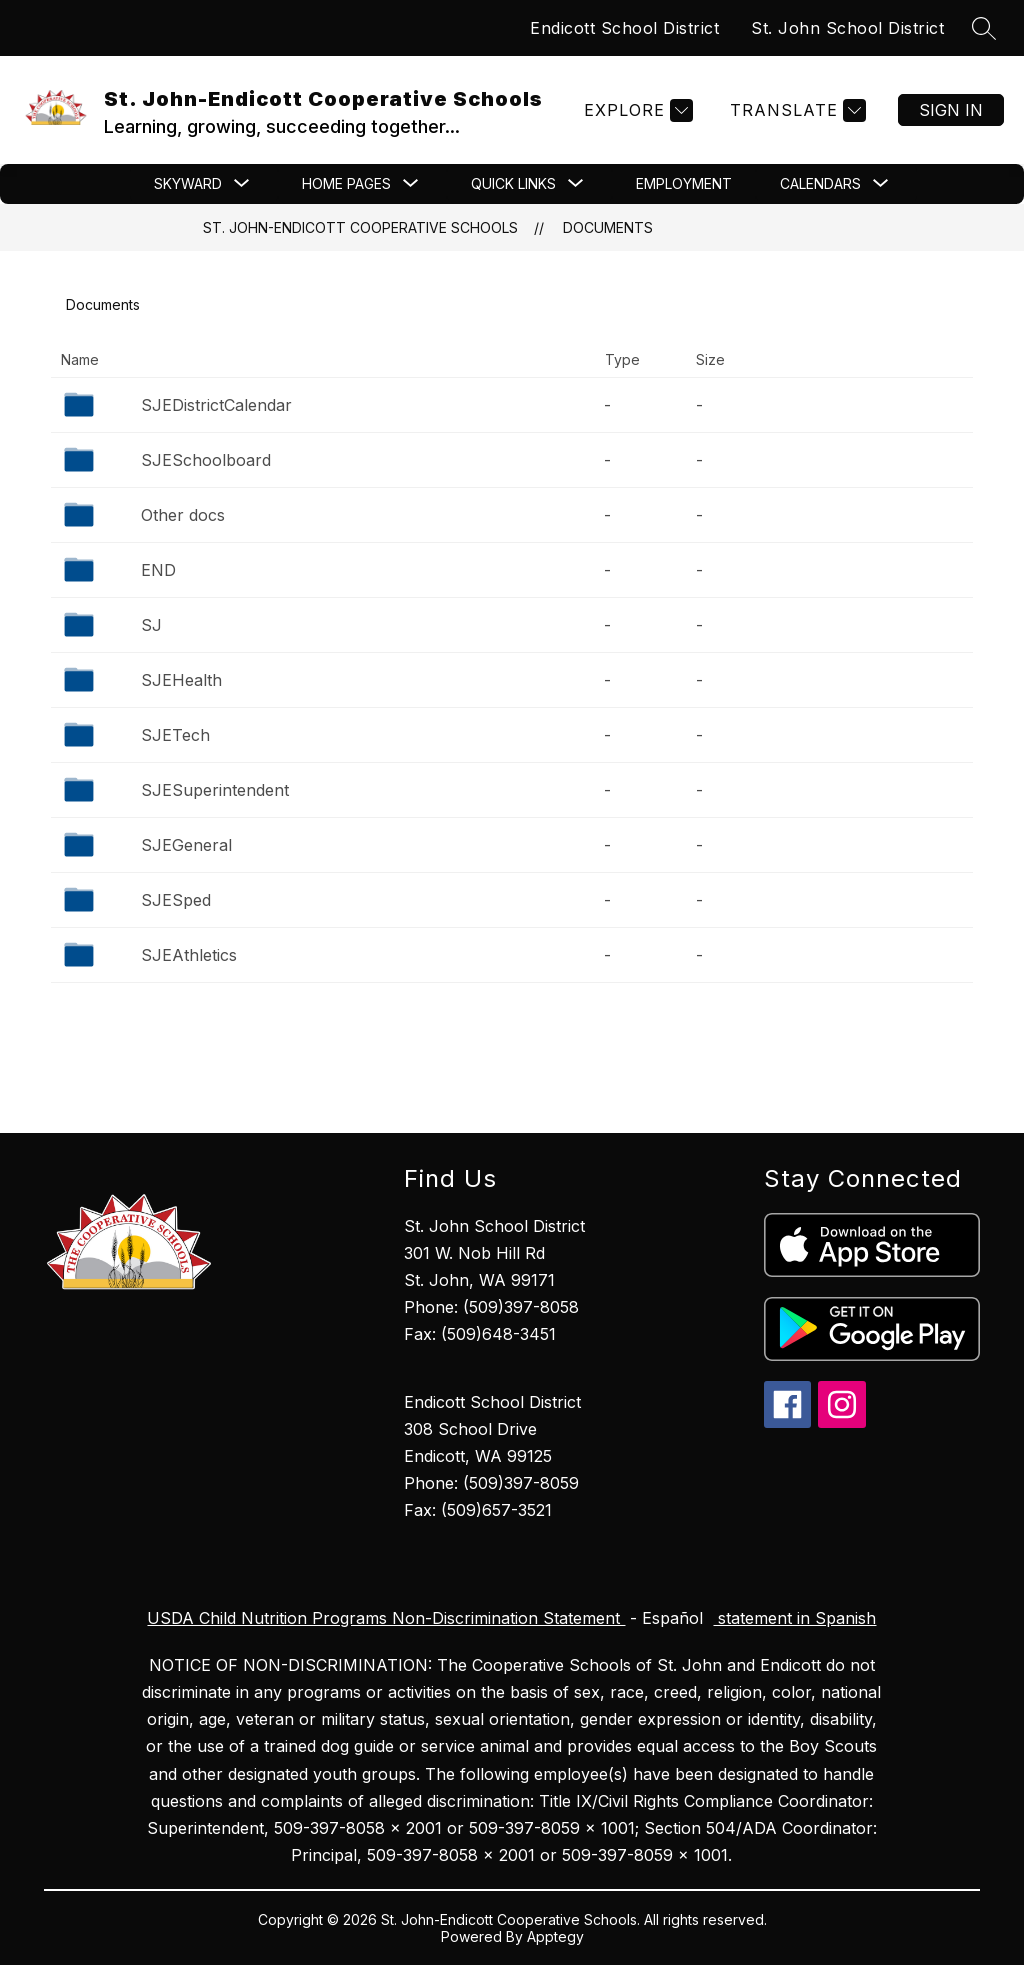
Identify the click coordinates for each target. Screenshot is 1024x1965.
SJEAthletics (189, 955)
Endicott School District (624, 28)
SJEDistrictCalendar (216, 405)
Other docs (183, 515)
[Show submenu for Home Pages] (346, 184)
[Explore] (636, 110)
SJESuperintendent (215, 790)
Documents (608, 227)
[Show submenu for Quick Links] (513, 184)
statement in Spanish (794, 1618)
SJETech (175, 735)
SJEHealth (181, 680)
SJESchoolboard (206, 460)
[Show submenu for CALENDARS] (820, 184)
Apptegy (555, 1936)
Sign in (951, 110)
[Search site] (984, 28)
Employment (684, 183)
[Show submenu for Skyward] (188, 184)
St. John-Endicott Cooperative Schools (360, 227)
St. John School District (847, 28)
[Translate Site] (795, 110)
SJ (151, 625)
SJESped (176, 900)
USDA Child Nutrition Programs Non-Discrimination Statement (386, 1618)
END (158, 570)
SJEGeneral (186, 845)
